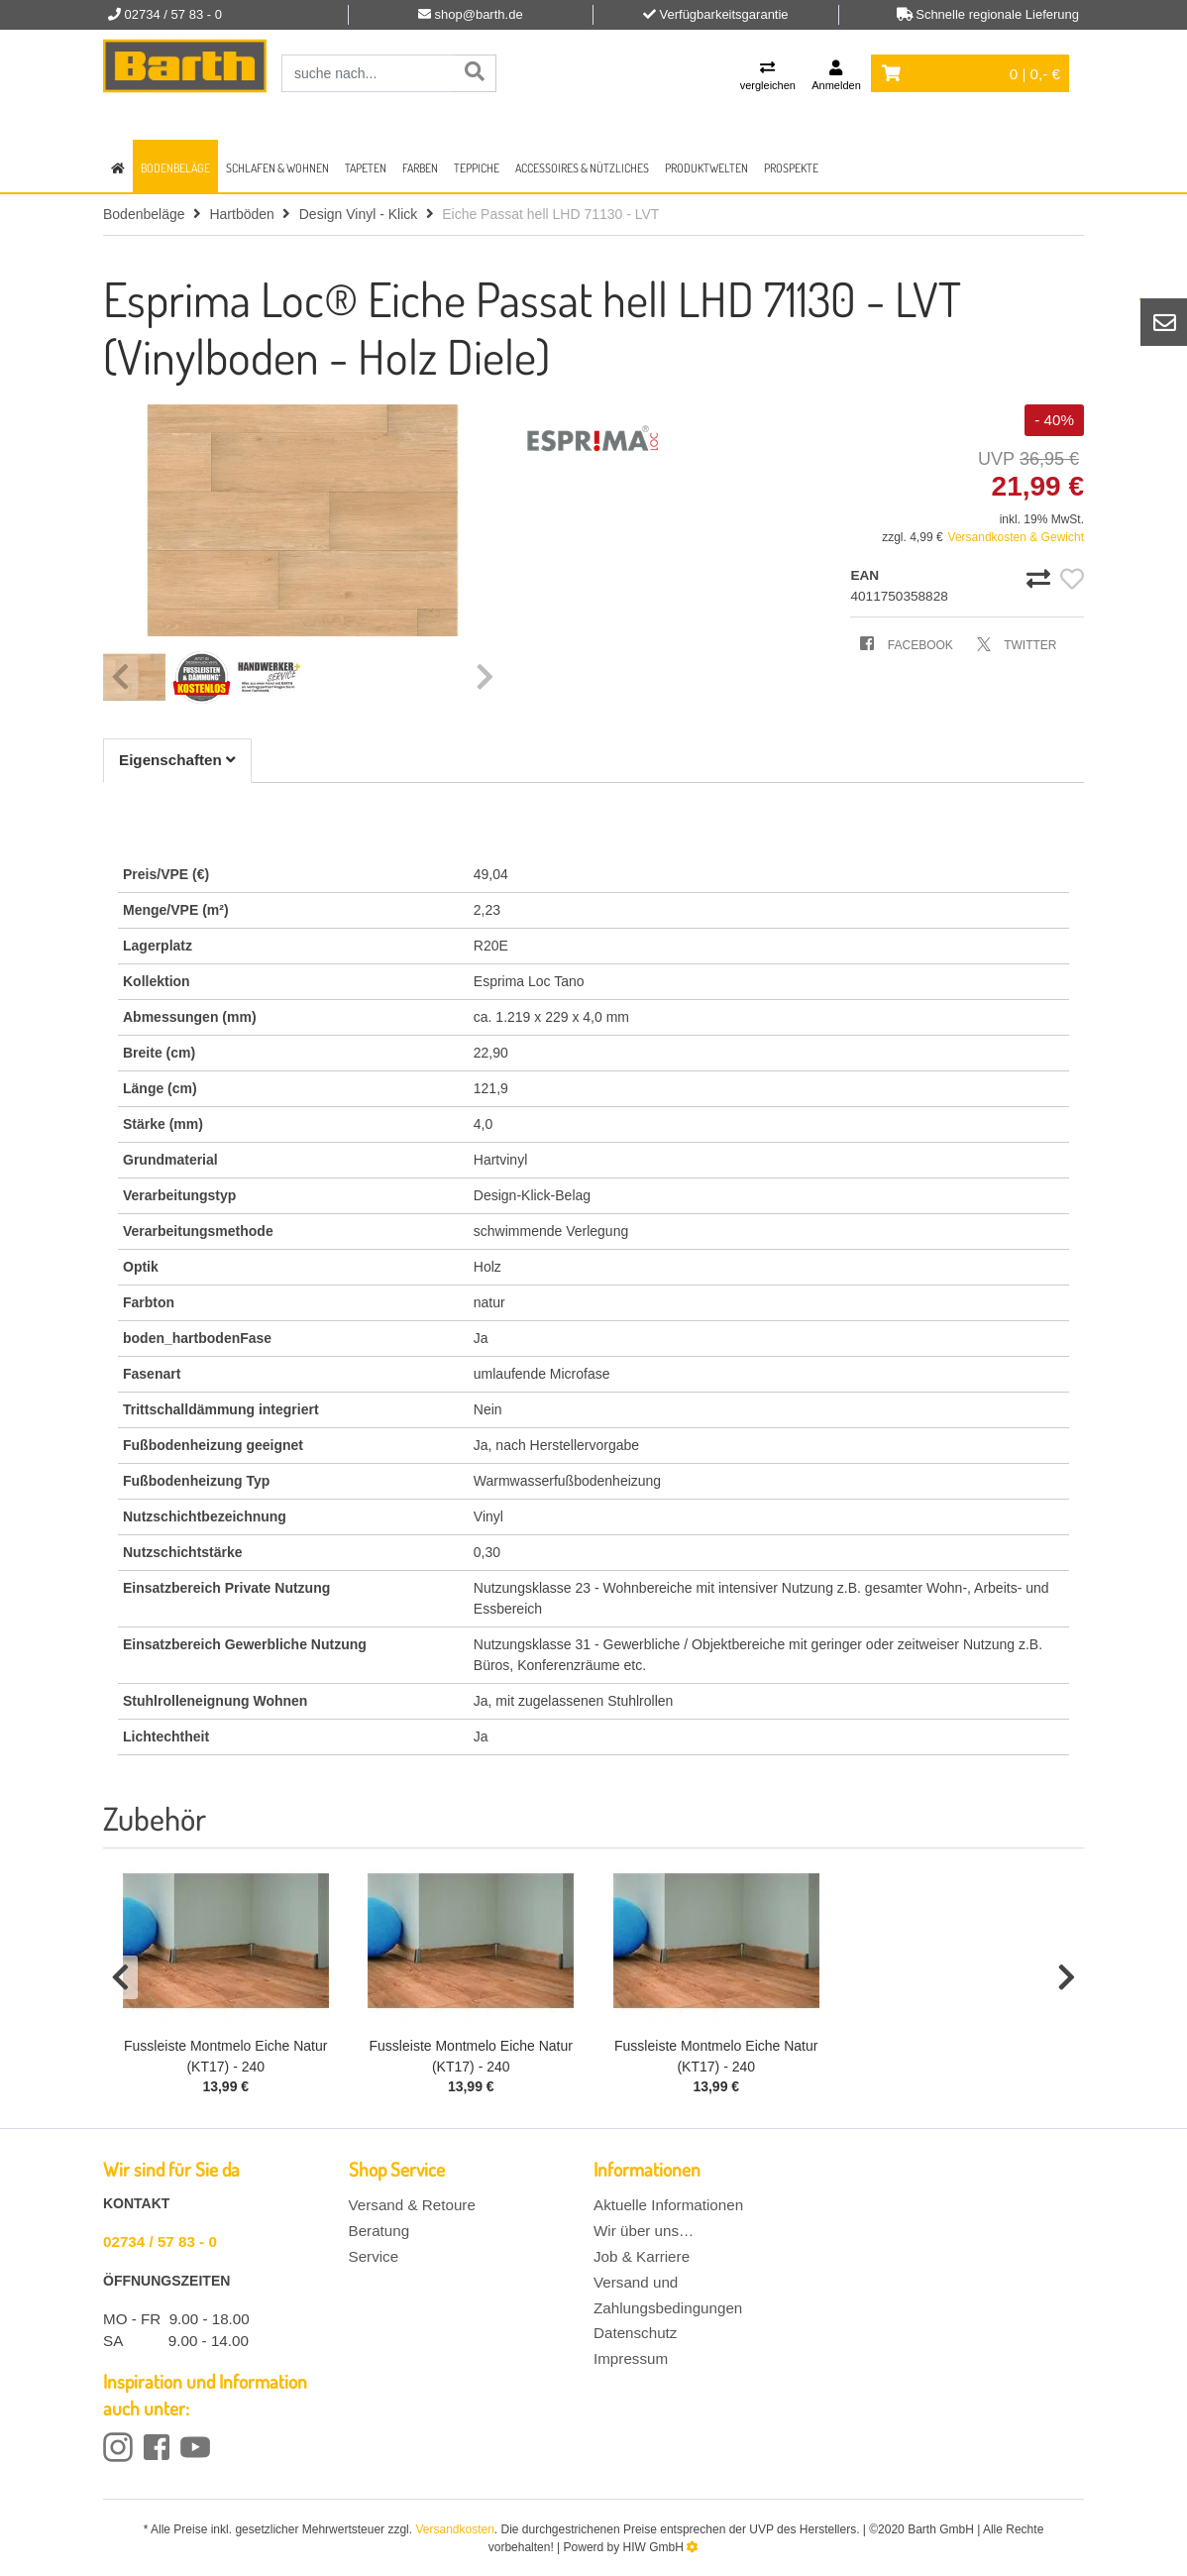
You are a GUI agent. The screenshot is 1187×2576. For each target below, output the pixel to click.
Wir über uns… (644, 2230)
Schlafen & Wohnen (277, 168)
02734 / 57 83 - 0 (160, 2241)
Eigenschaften (177, 759)
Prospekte (791, 168)
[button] (120, 1977)
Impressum (631, 2358)
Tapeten (365, 168)
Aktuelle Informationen (668, 2204)
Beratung (379, 2230)
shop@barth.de (479, 14)
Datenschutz (635, 2332)
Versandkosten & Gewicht (1016, 537)
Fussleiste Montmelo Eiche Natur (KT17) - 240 (225, 2056)
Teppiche (476, 168)
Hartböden (241, 214)
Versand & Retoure (412, 2204)
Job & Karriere (642, 2256)
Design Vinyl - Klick (358, 214)
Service (374, 2256)
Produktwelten (706, 168)
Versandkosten (454, 2529)
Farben (420, 168)
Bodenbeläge (175, 168)
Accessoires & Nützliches (582, 168)
